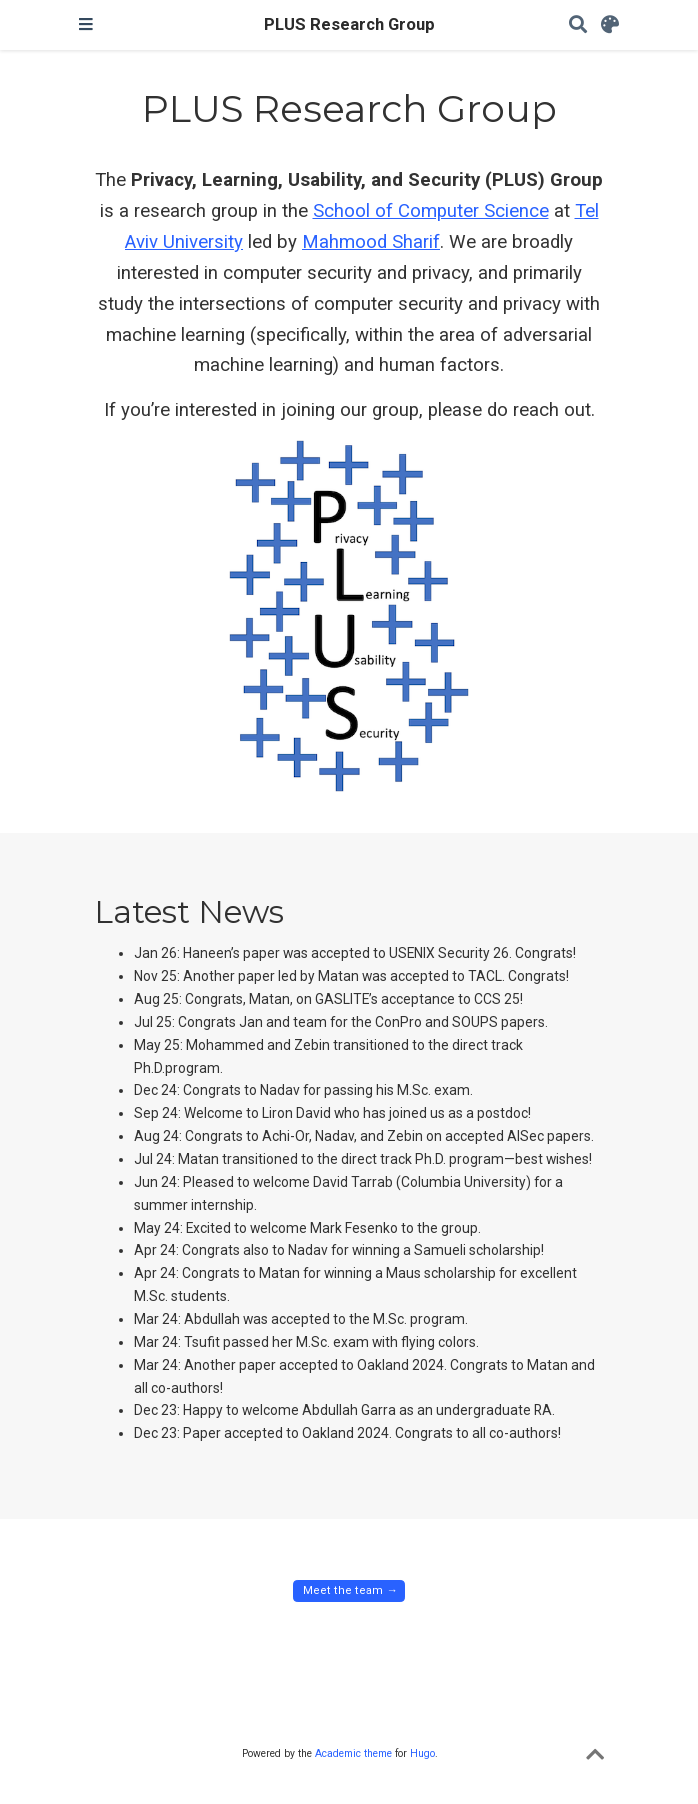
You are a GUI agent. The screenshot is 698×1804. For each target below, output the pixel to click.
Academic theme (353, 1753)
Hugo (422, 1753)
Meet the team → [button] (348, 1590)
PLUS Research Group (349, 24)
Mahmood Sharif (371, 242)
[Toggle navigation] (86, 25)
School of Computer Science (431, 211)
